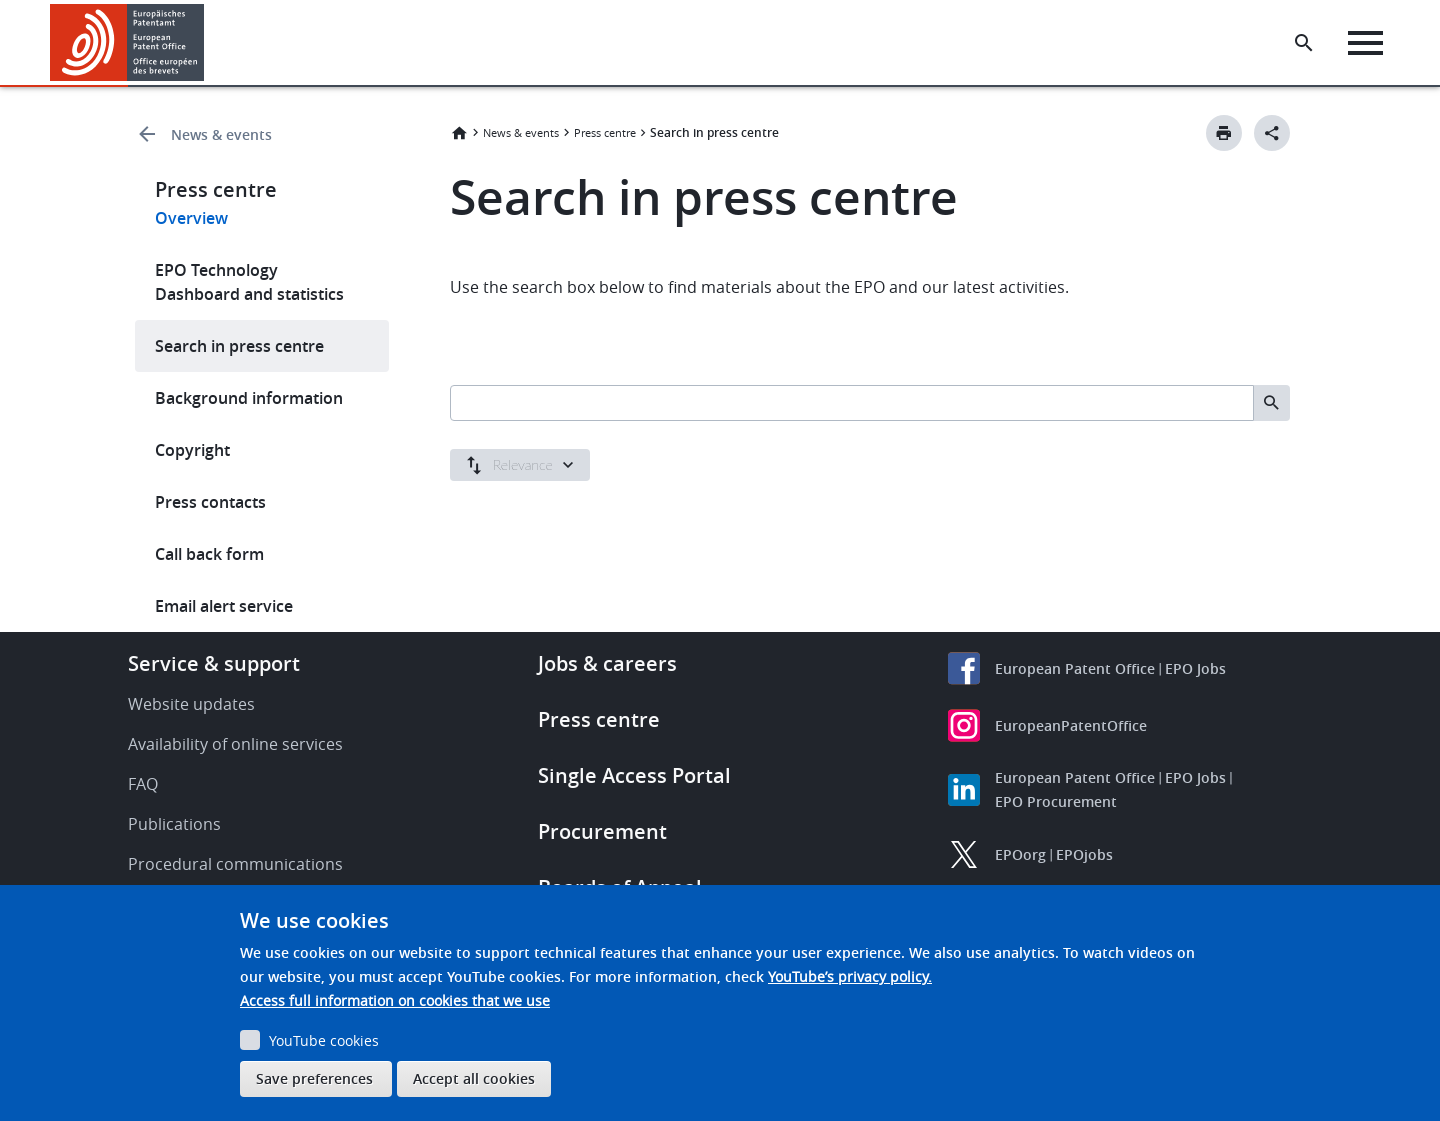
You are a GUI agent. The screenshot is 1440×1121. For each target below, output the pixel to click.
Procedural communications (235, 864)
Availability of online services (235, 744)
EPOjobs (1084, 854)
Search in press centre (239, 346)
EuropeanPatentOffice (1071, 725)
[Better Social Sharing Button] (1272, 133)
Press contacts (210, 502)
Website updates (191, 704)
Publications (174, 824)
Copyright (192, 450)
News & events (221, 134)
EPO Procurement (1056, 801)
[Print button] (1224, 133)
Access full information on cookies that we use (395, 1000)
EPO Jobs (1195, 668)
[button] (207, 43)
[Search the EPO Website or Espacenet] (1305, 43)
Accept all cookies (474, 1078)
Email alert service (224, 606)
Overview (191, 218)
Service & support (214, 663)
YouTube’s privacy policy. (850, 976)
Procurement (602, 831)
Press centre (605, 132)
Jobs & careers (607, 663)
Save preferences (314, 1078)
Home (459, 133)
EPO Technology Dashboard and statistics (249, 282)
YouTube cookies (324, 1040)
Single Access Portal (634, 775)
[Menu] (1366, 43)
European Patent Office (1075, 668)
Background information (249, 398)
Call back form (209, 554)
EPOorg (1020, 854)
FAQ (143, 784)
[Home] (127, 42)
